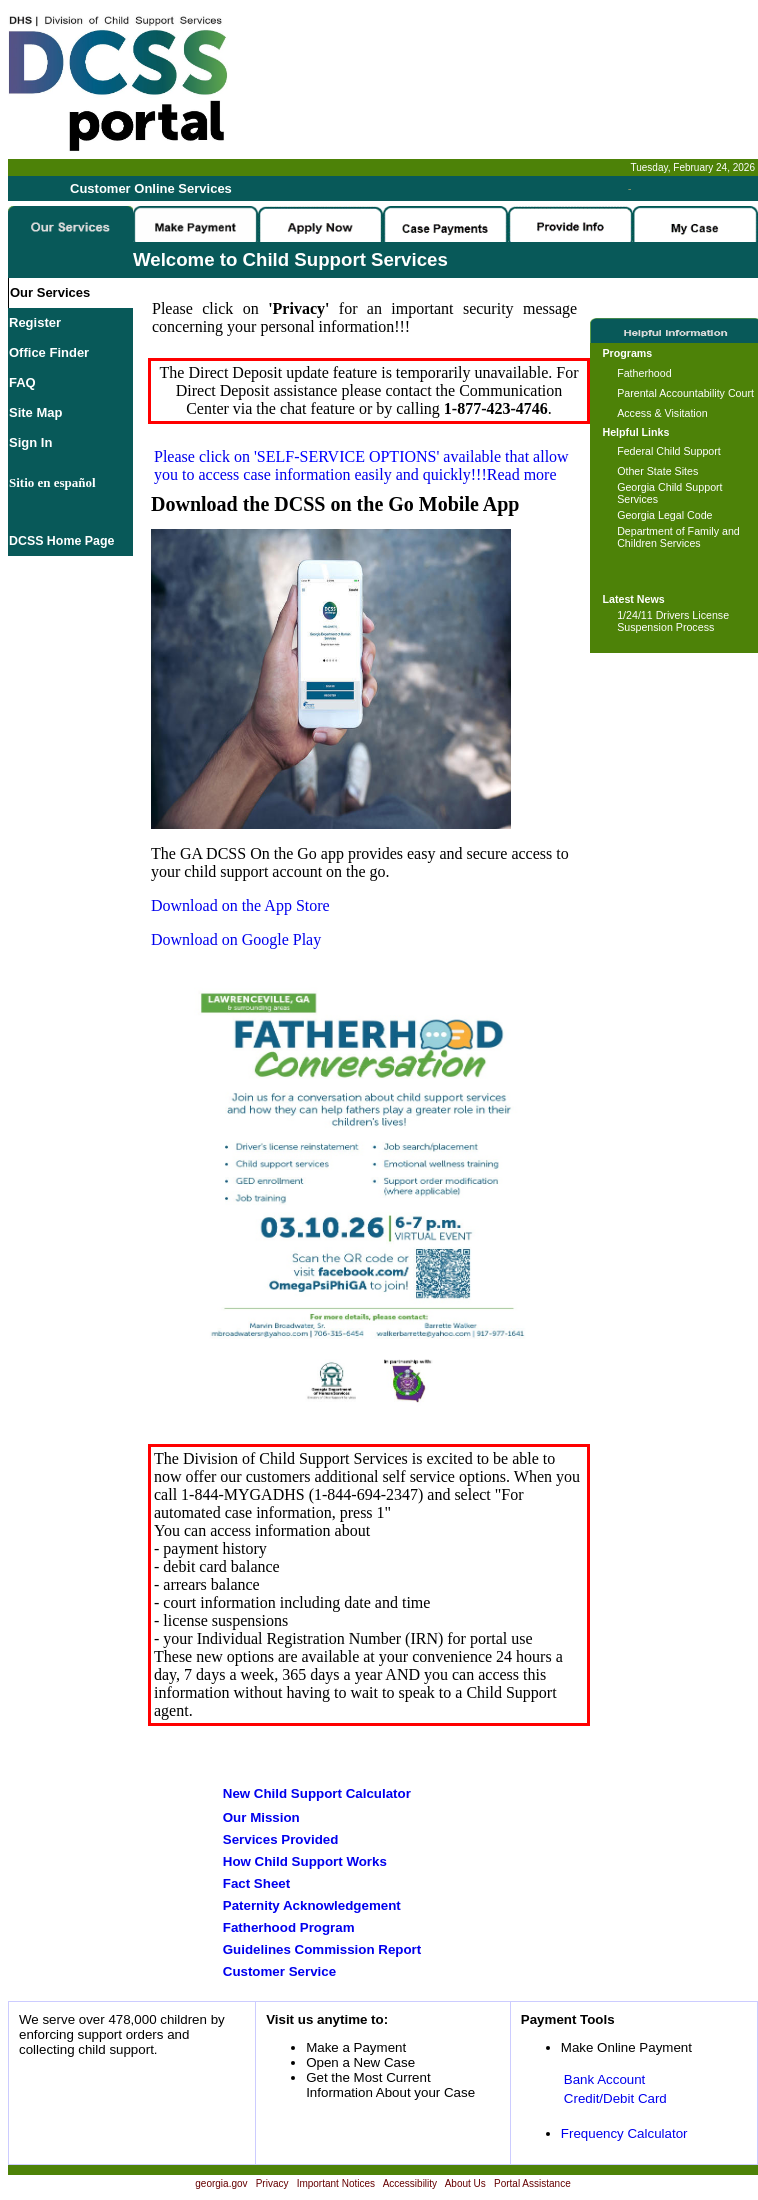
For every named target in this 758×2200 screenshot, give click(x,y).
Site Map (35, 412)
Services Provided (281, 1839)
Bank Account (605, 2079)
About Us (465, 2183)
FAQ (22, 382)
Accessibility (410, 2183)
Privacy (272, 2183)
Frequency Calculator (624, 2133)
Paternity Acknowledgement (312, 1905)
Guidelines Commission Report (322, 1949)
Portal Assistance (532, 2183)
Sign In (30, 442)
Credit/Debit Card (615, 2098)
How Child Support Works (305, 1861)
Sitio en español (52, 482)
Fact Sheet (256, 1883)
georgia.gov (221, 2183)
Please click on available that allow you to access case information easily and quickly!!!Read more (361, 465)
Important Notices (336, 2183)
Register (35, 322)
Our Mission (261, 1817)
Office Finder (49, 352)
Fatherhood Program (289, 1927)
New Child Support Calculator (317, 1793)
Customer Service (279, 1971)
